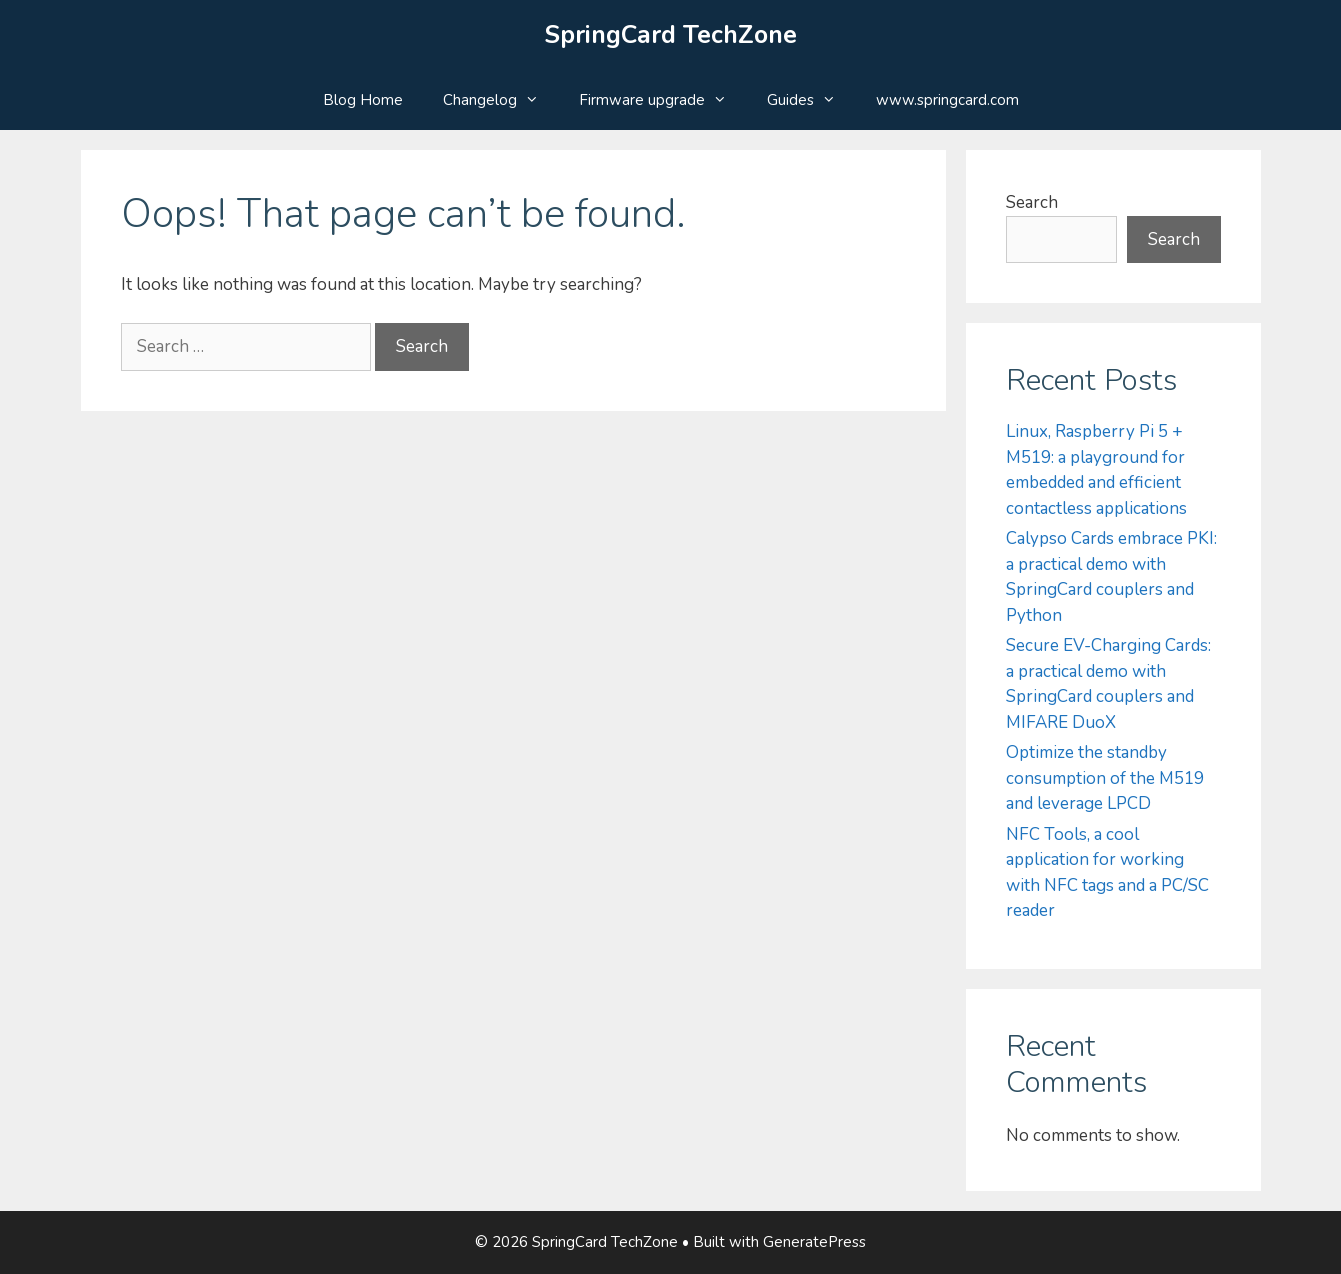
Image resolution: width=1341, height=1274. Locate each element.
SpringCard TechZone (671, 35)
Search (1032, 202)
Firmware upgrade (663, 100)
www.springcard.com (947, 100)
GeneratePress (814, 1242)
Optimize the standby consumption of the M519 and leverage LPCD (1105, 778)
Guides (811, 100)
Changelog (501, 100)
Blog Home (363, 100)
